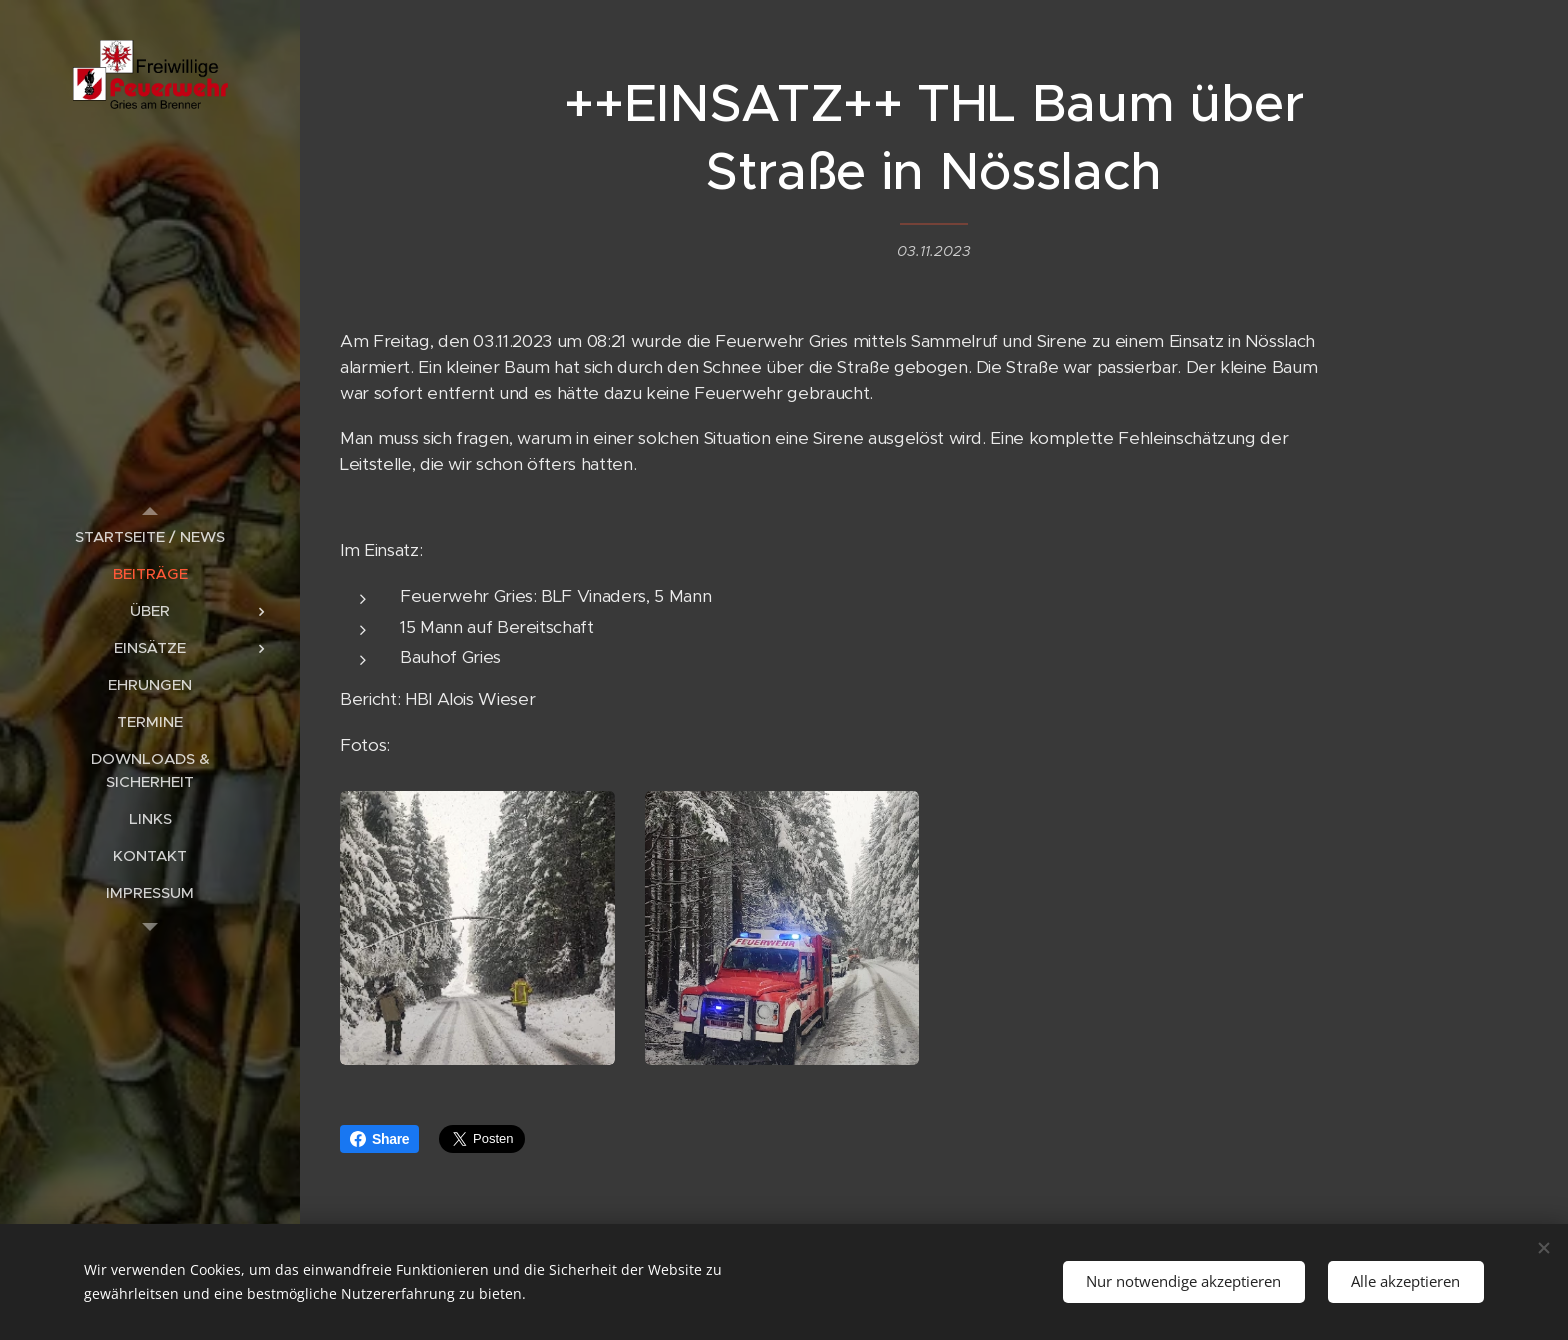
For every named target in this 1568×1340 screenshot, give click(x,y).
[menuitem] (150, 536)
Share (379, 1139)
